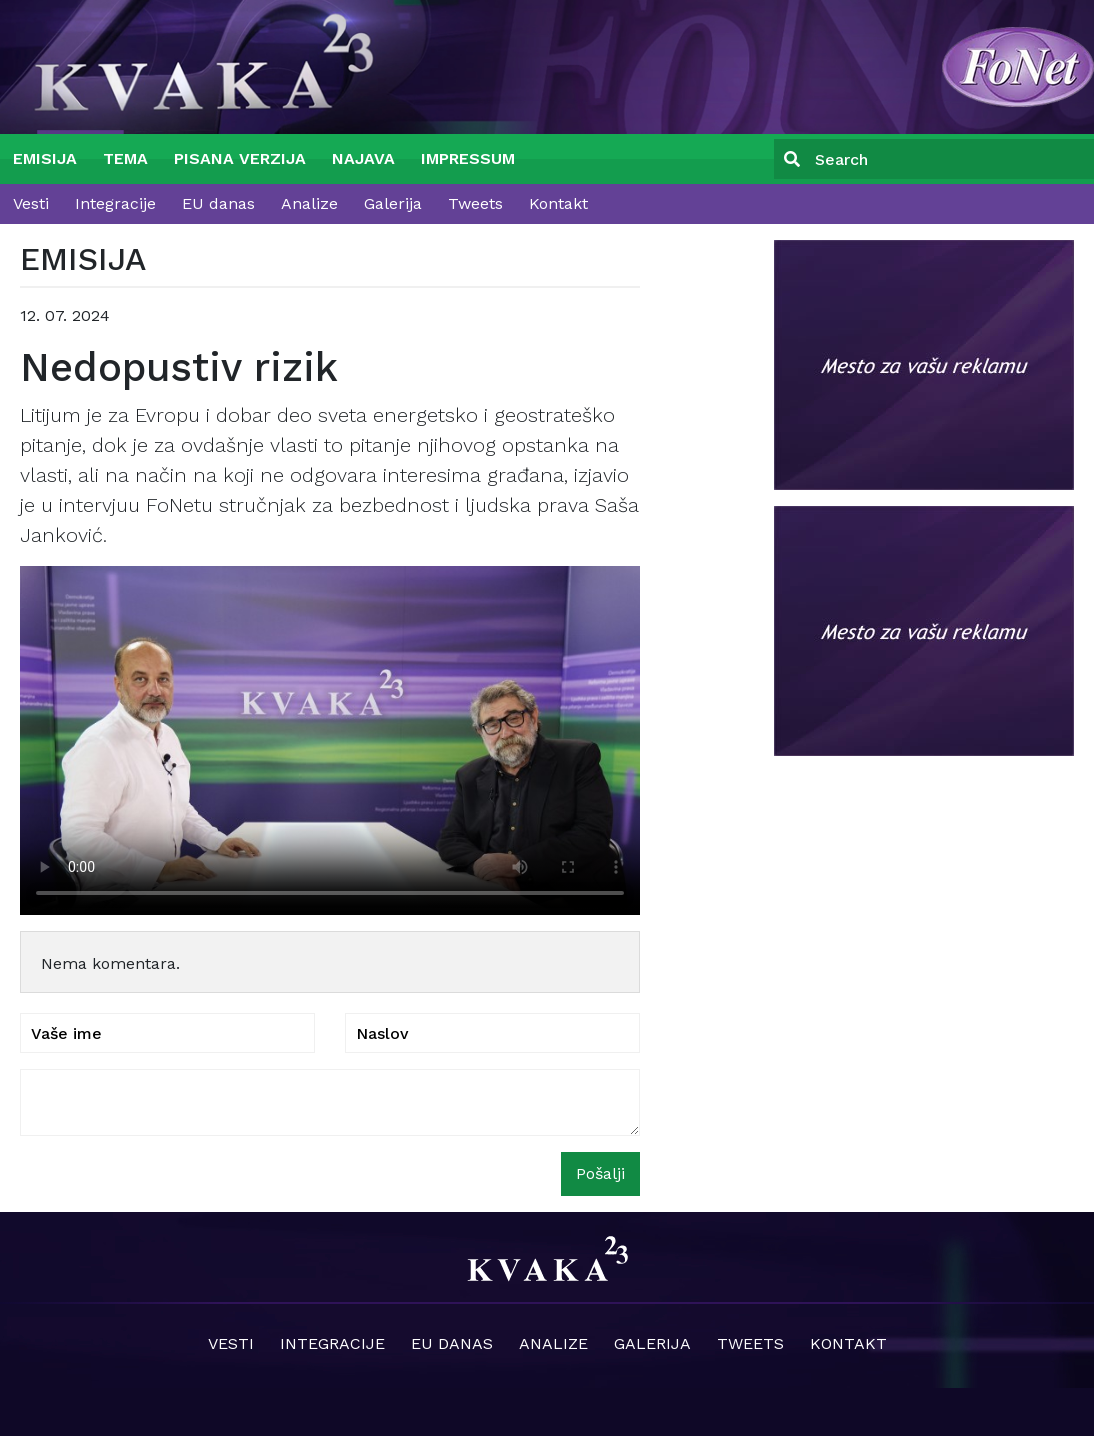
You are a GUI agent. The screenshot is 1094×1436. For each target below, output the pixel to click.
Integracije (115, 203)
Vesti (31, 203)
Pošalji (600, 1173)
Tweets (475, 203)
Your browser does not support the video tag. (330, 740)
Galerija (393, 203)
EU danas (218, 203)
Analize (309, 203)
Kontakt (558, 203)
